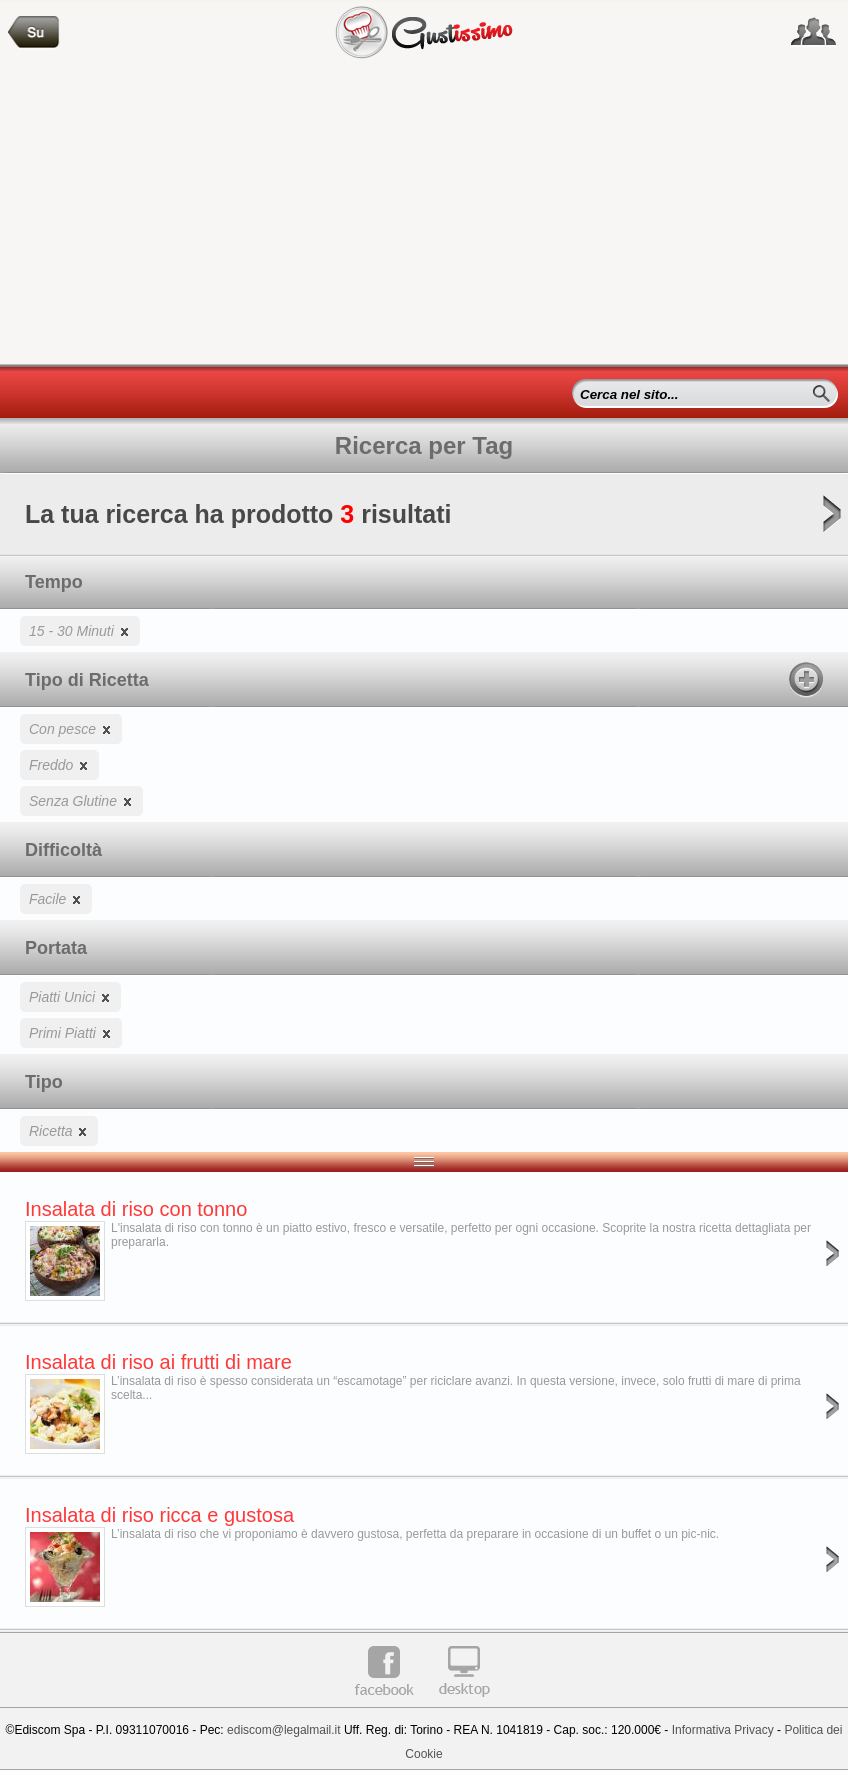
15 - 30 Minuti (80, 630)
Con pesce (71, 728)
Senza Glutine (81, 800)
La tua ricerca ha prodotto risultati (424, 520)
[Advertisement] (424, 214)
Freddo (59, 764)
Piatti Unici (70, 996)
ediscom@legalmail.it (284, 1730)
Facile (56, 898)
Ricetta (59, 1130)
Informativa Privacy (723, 1730)
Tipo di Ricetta (424, 679)
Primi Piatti (71, 1032)
